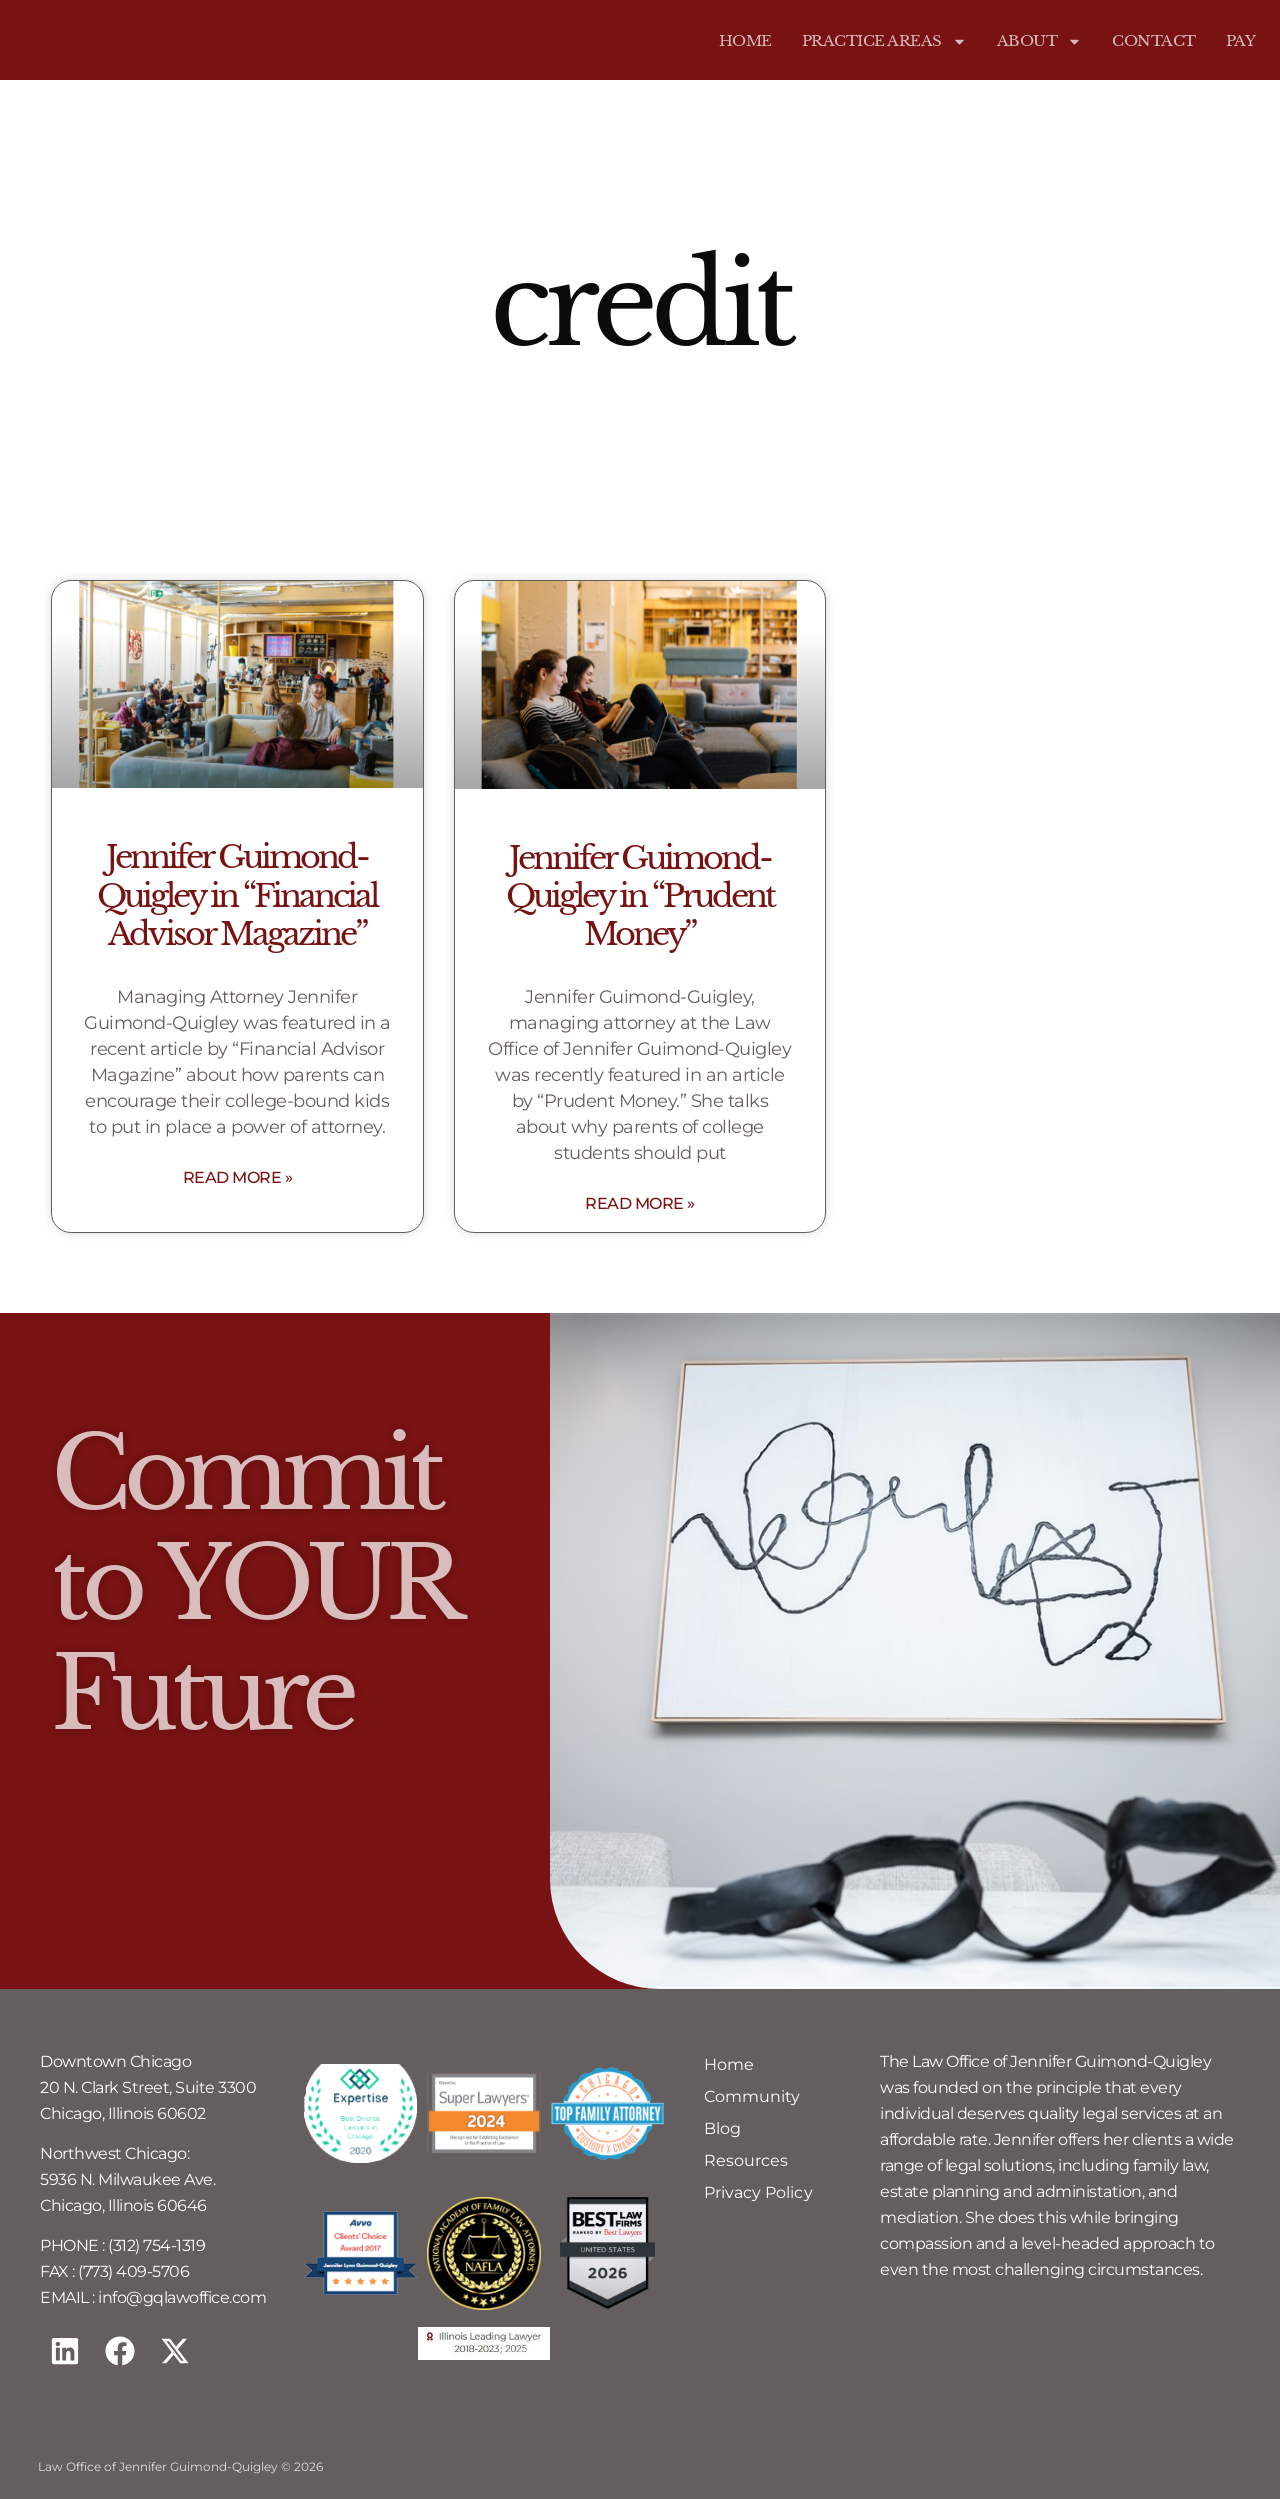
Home (745, 40)
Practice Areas (884, 41)
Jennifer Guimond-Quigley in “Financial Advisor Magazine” (237, 895)
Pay (1241, 40)
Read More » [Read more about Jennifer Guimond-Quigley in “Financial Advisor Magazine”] (238, 1178)
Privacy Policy (758, 2192)
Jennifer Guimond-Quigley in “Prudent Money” (640, 896)
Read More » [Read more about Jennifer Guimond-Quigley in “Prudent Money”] (640, 1204)
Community (752, 2096)
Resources (746, 2160)
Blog (722, 2128)
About (1040, 41)
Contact (1154, 40)
